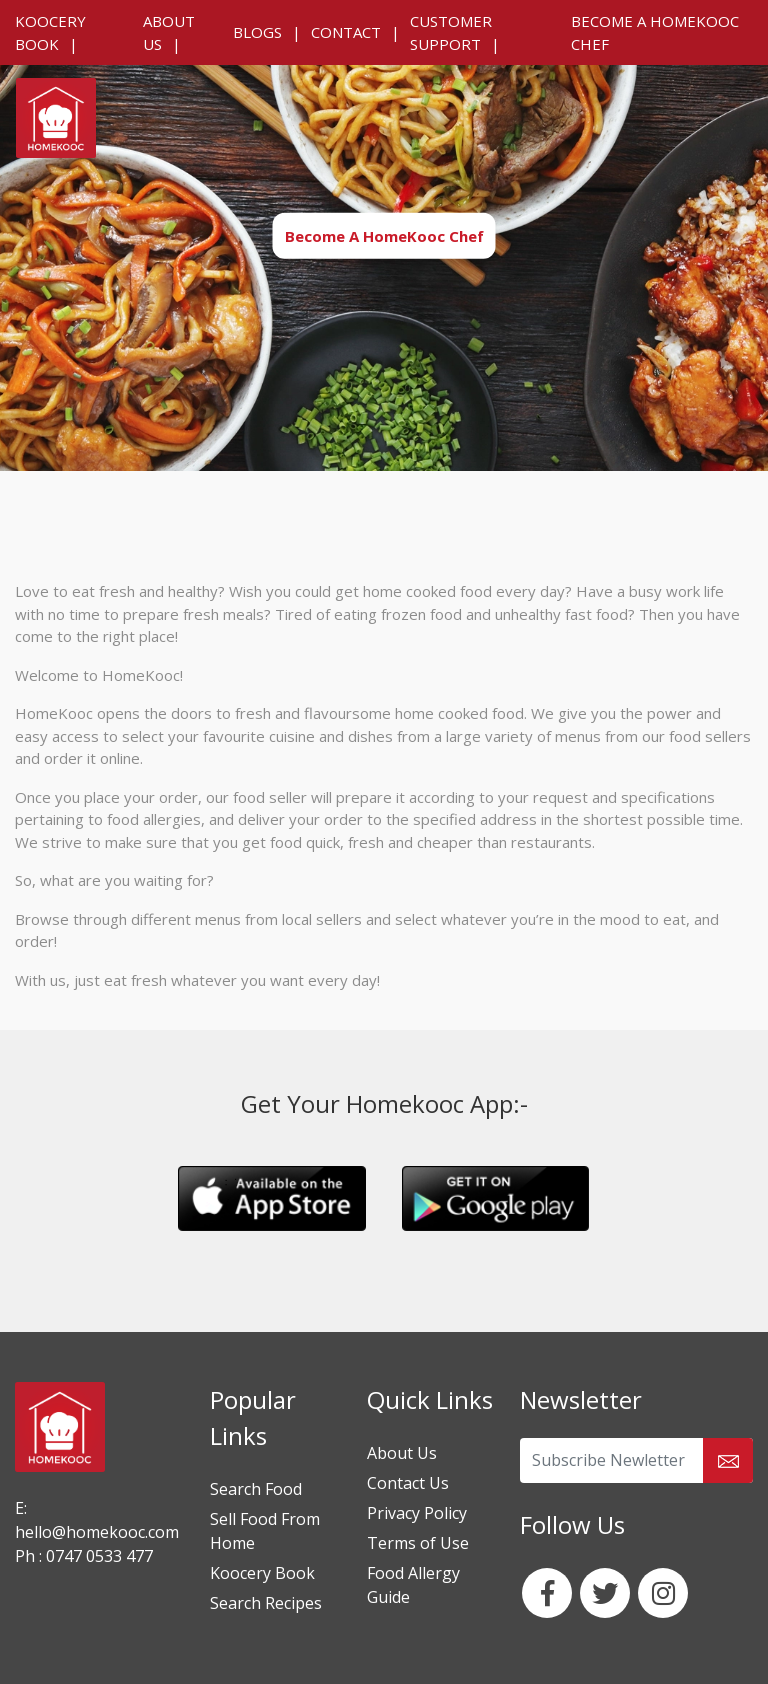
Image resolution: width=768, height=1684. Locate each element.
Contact (346, 32)
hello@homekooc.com (97, 1532)
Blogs (257, 32)
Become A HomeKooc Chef (384, 235)
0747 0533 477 (97, 1556)
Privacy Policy (417, 1513)
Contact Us (408, 1483)
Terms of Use (418, 1543)
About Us (402, 1453)
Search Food (256, 1489)
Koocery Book (262, 1573)
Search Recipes (266, 1603)
